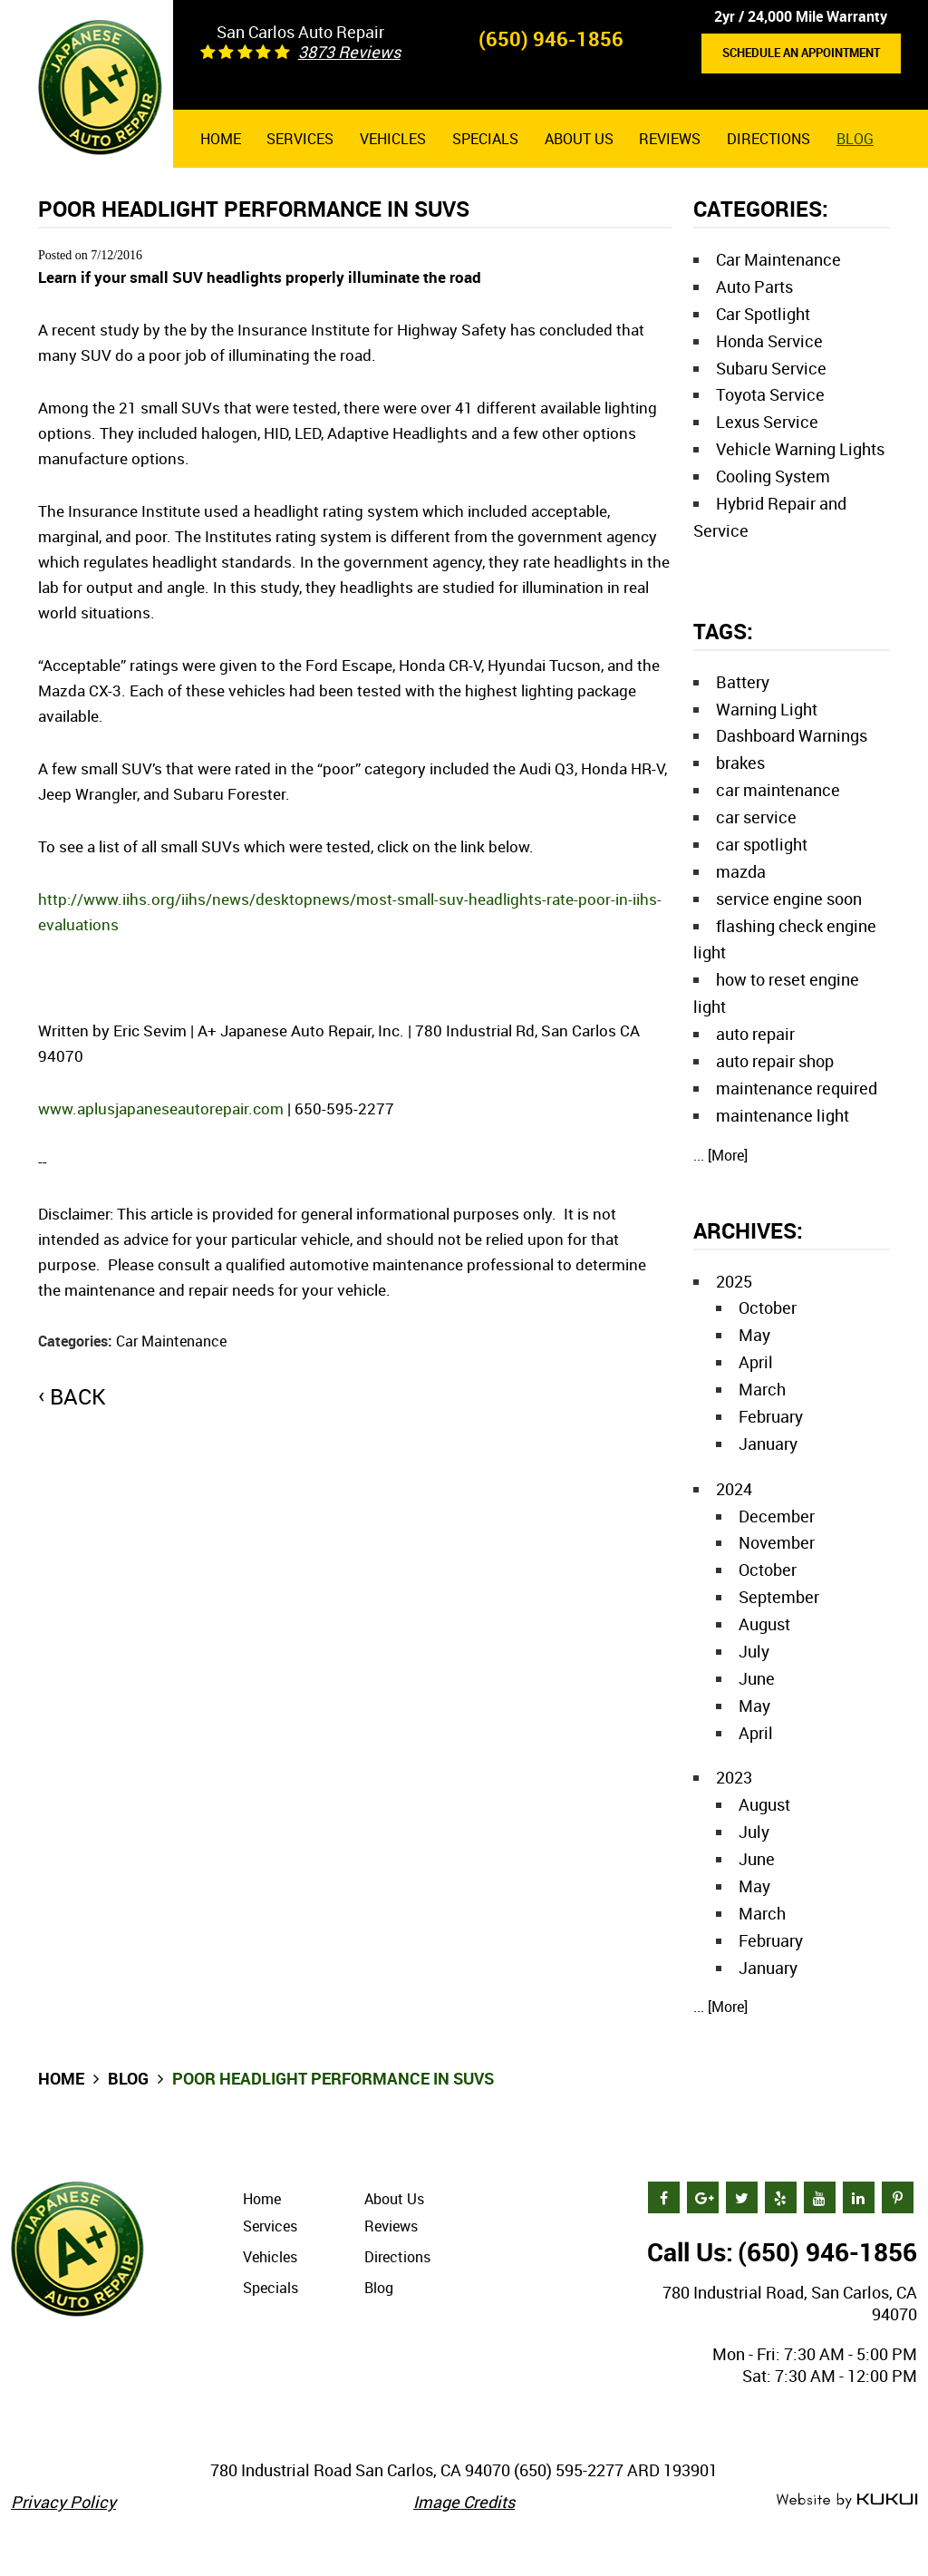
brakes (740, 762)
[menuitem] (220, 139)
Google (703, 2197)
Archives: (748, 1230)
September (779, 1597)
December (777, 1516)
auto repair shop (775, 1061)
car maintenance (778, 790)
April (756, 1362)
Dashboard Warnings (791, 735)
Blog (855, 139)
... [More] (720, 1155)
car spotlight (761, 844)
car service (756, 817)
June (757, 1678)
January (768, 1443)
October (768, 1307)
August (764, 1624)
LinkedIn (859, 2197)
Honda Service (769, 341)
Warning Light (766, 709)
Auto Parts (754, 286)
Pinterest (898, 2197)
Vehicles (393, 139)
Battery (742, 682)
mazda (741, 871)
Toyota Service (770, 394)
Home (220, 139)
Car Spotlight (763, 314)
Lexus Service (767, 422)
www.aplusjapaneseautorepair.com (161, 1108)
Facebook (664, 2197)
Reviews (670, 139)
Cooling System (773, 476)
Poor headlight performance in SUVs (333, 2078)
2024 (734, 1489)
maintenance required (796, 1088)
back (77, 1396)
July (754, 1651)
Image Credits (464, 2502)
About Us (579, 139)
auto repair (755, 1034)
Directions (768, 139)
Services (300, 139)
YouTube (820, 2197)
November (777, 1542)
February (771, 1416)
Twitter (742, 2197)
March (762, 1389)
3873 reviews (349, 52)
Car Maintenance (171, 1341)
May (754, 1335)
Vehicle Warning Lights (800, 449)
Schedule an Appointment (801, 52)
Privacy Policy (63, 2502)
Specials (485, 139)
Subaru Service (771, 368)
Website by (846, 2502)
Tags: (723, 631)
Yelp (781, 2197)
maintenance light (782, 1115)
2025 (734, 1281)
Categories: (760, 208)
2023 (734, 1777)
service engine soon (789, 898)
